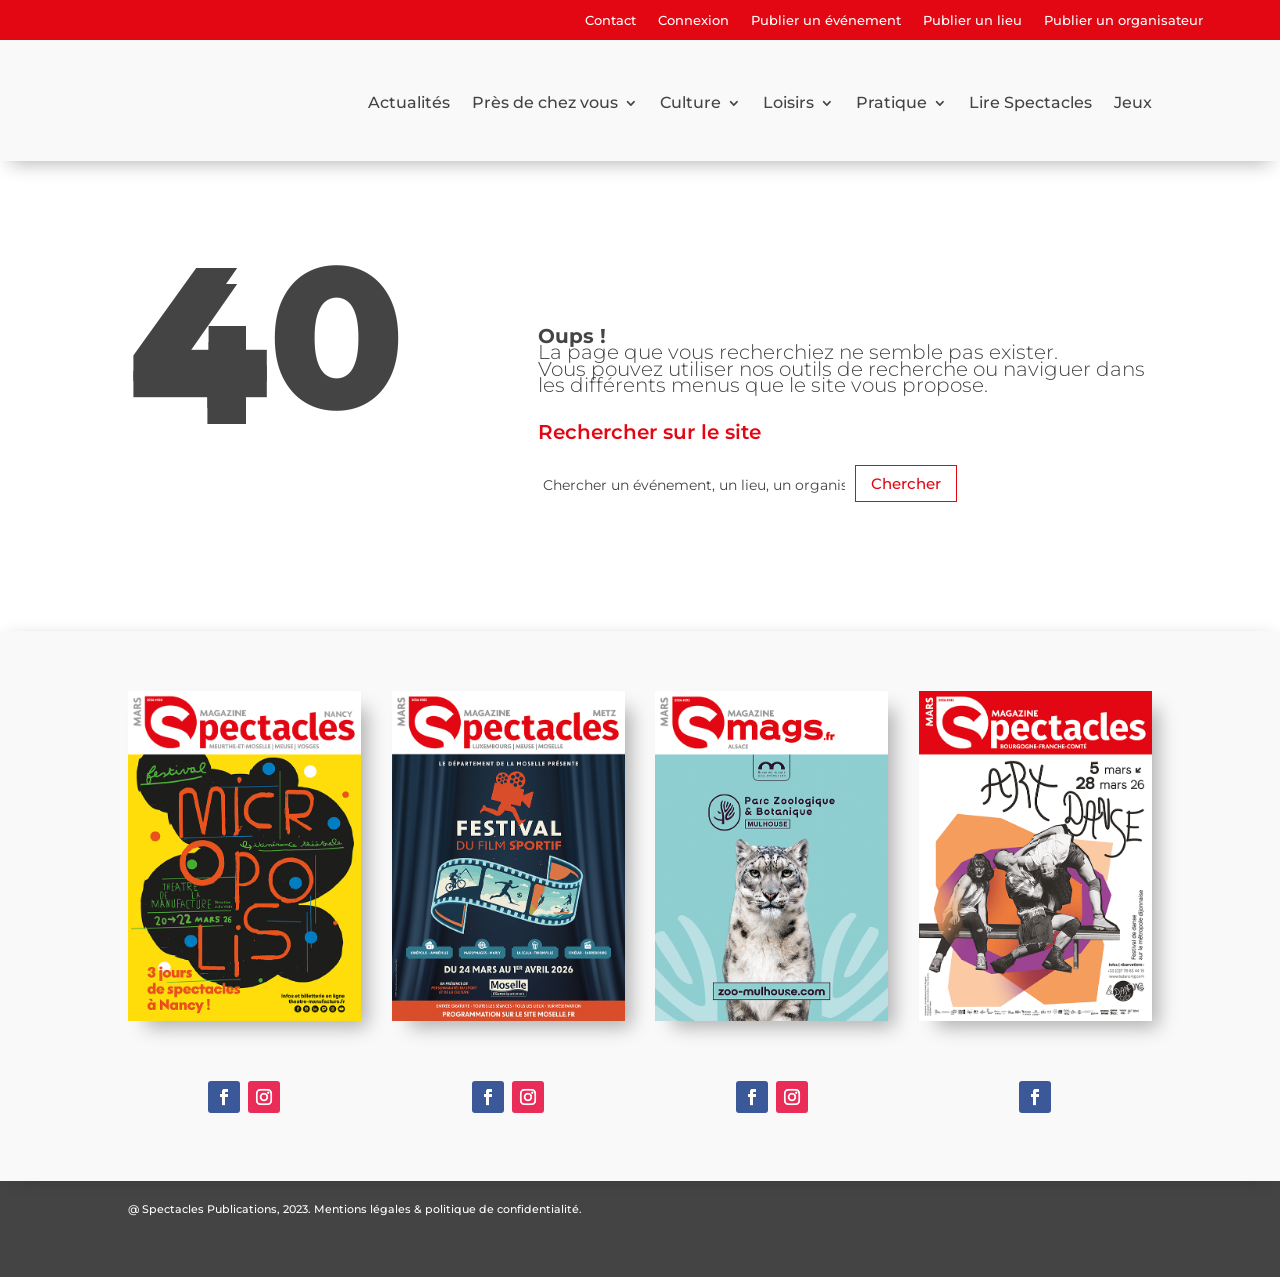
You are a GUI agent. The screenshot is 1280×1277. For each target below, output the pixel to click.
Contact (610, 20)
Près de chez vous (545, 102)
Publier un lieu (972, 20)
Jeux (1133, 102)
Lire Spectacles (1030, 102)
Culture (690, 102)
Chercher (906, 483)
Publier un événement (826, 20)
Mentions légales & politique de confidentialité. (448, 1209)
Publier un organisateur (1123, 20)
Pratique (891, 102)
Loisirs (788, 102)
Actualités (409, 102)
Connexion (693, 20)
